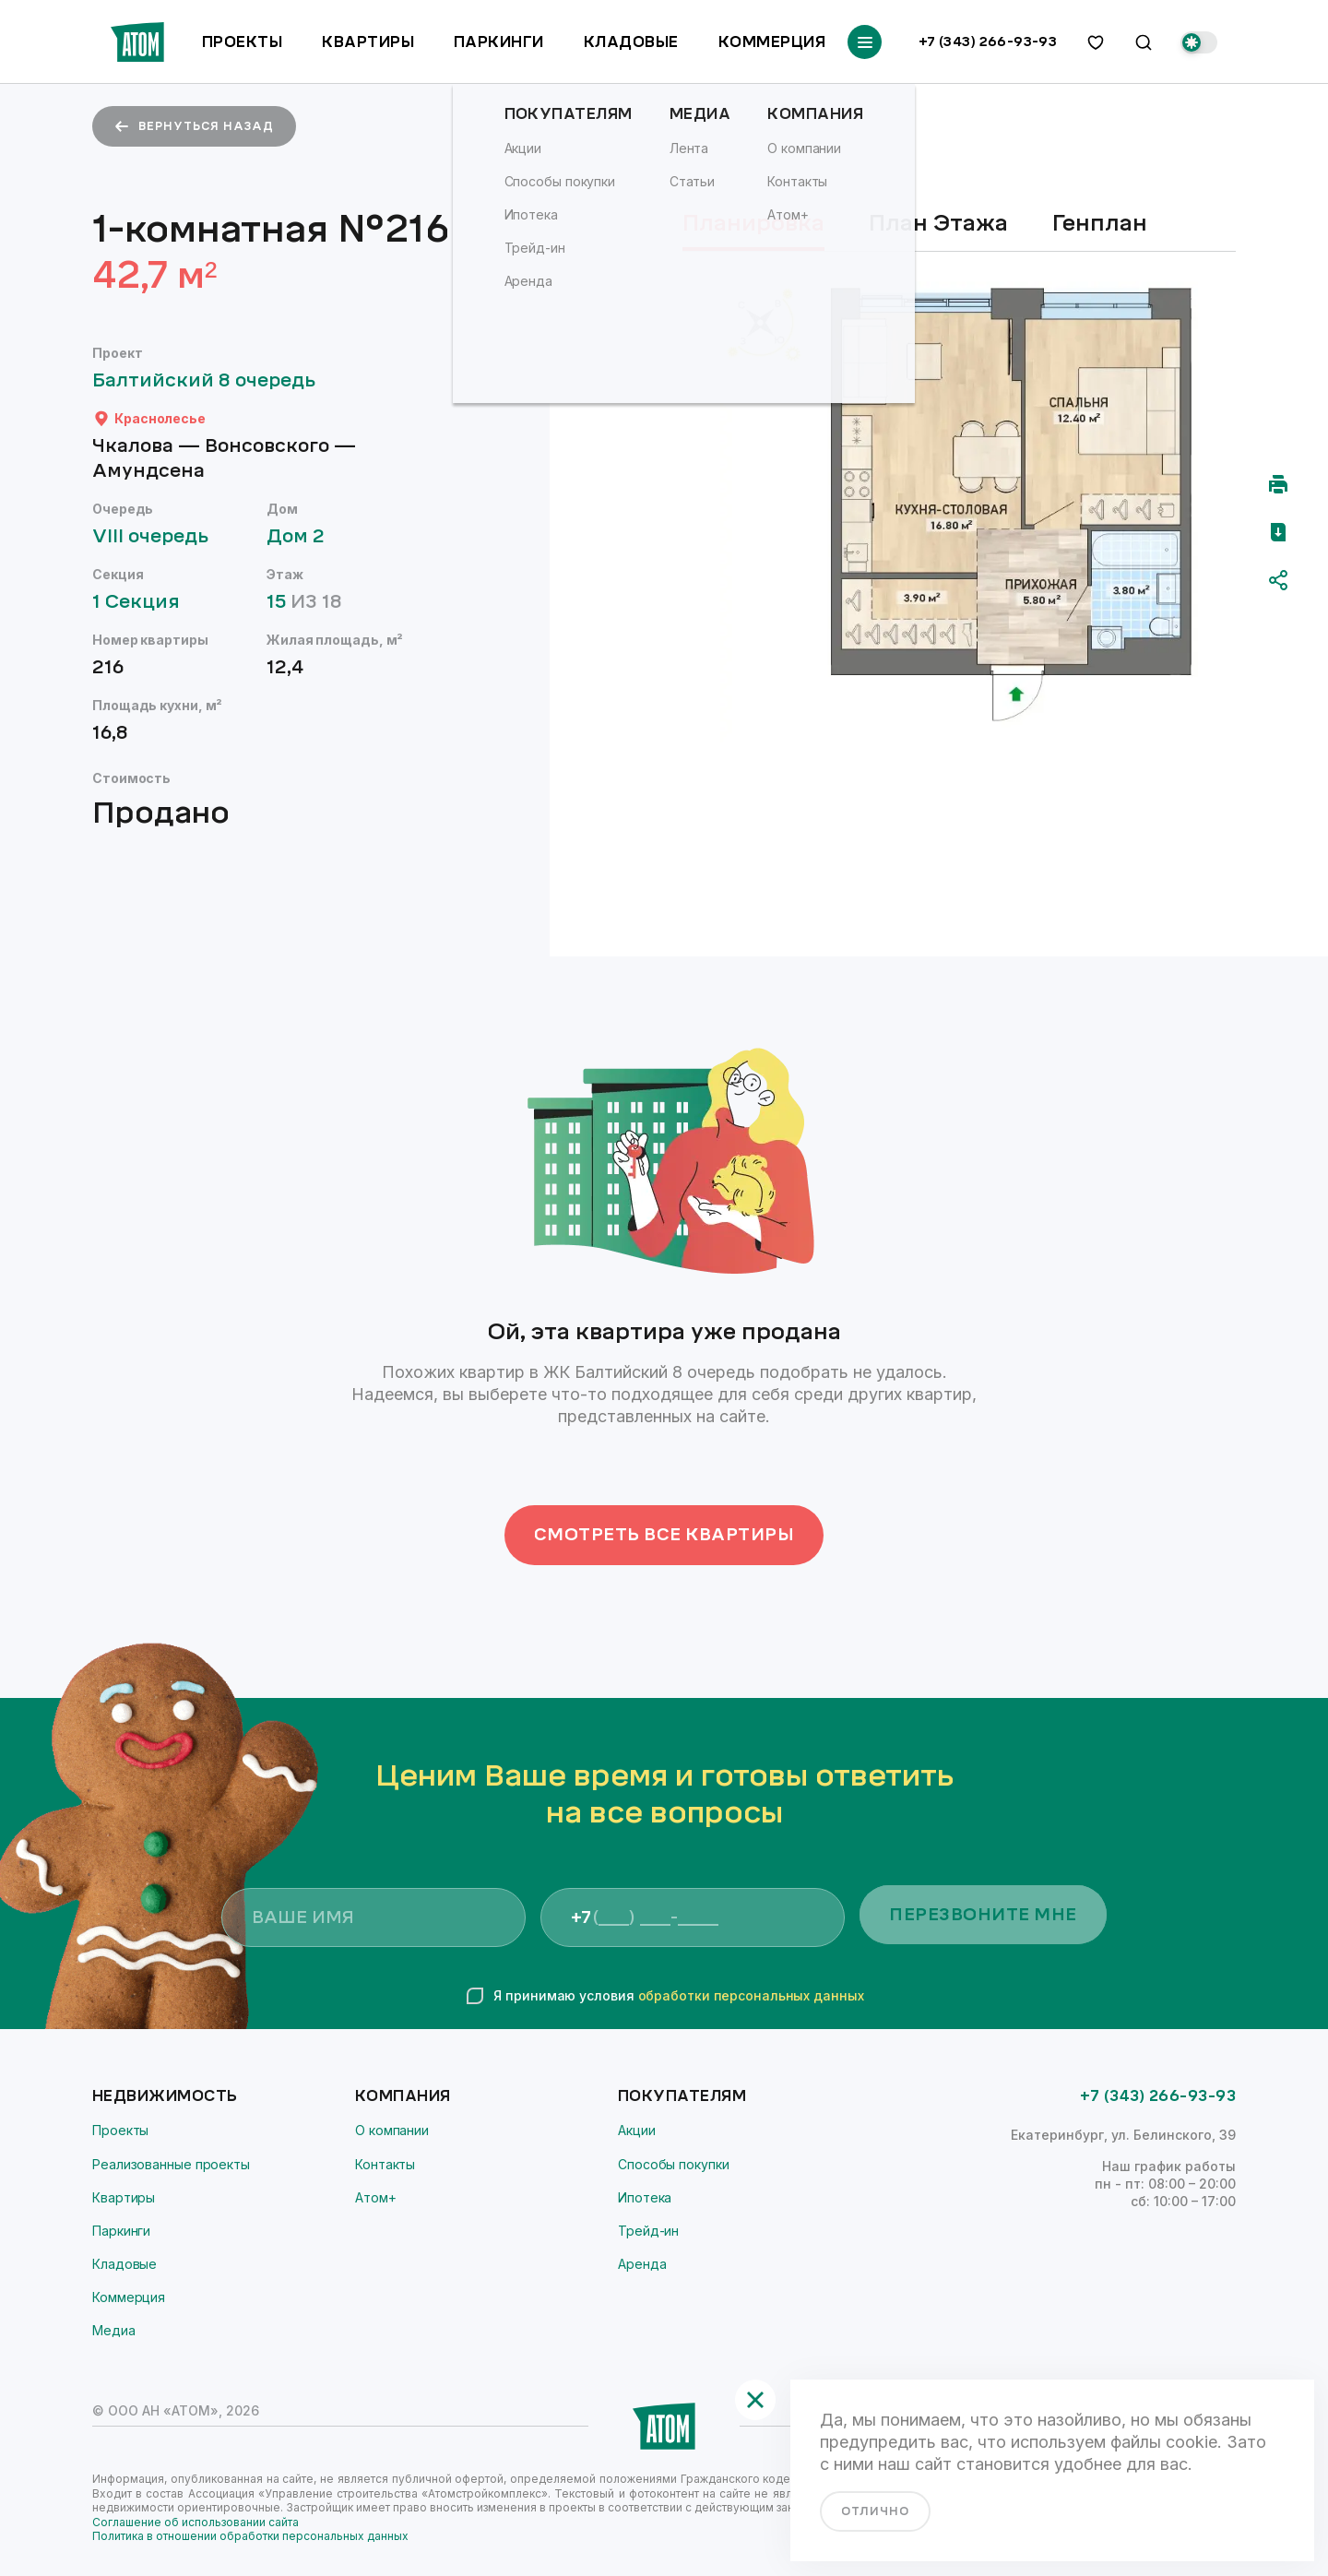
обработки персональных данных (751, 1995)
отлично (875, 2511)
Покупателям (682, 2096)
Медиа (114, 2330)
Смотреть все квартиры (664, 1535)
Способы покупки (673, 2164)
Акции (637, 2130)
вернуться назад (194, 126)
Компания (403, 2096)
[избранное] (1096, 42)
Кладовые (631, 42)
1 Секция (144, 601)
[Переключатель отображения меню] (865, 42)
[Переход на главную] (137, 42)
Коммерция (771, 42)
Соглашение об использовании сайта (195, 2522)
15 (313, 601)
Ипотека (644, 2197)
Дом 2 (304, 536)
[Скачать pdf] (1278, 532)
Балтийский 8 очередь (212, 380)
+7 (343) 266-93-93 (988, 42)
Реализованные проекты (171, 2164)
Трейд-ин (648, 2230)
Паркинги (499, 42)
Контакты (385, 2164)
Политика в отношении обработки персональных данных (250, 2536)
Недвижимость (165, 2096)
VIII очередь (159, 536)
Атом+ (376, 2197)
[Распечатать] (1278, 484)
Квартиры (368, 42)
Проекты (242, 42)
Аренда (642, 2264)
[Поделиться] (1278, 580)
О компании (392, 2130)
